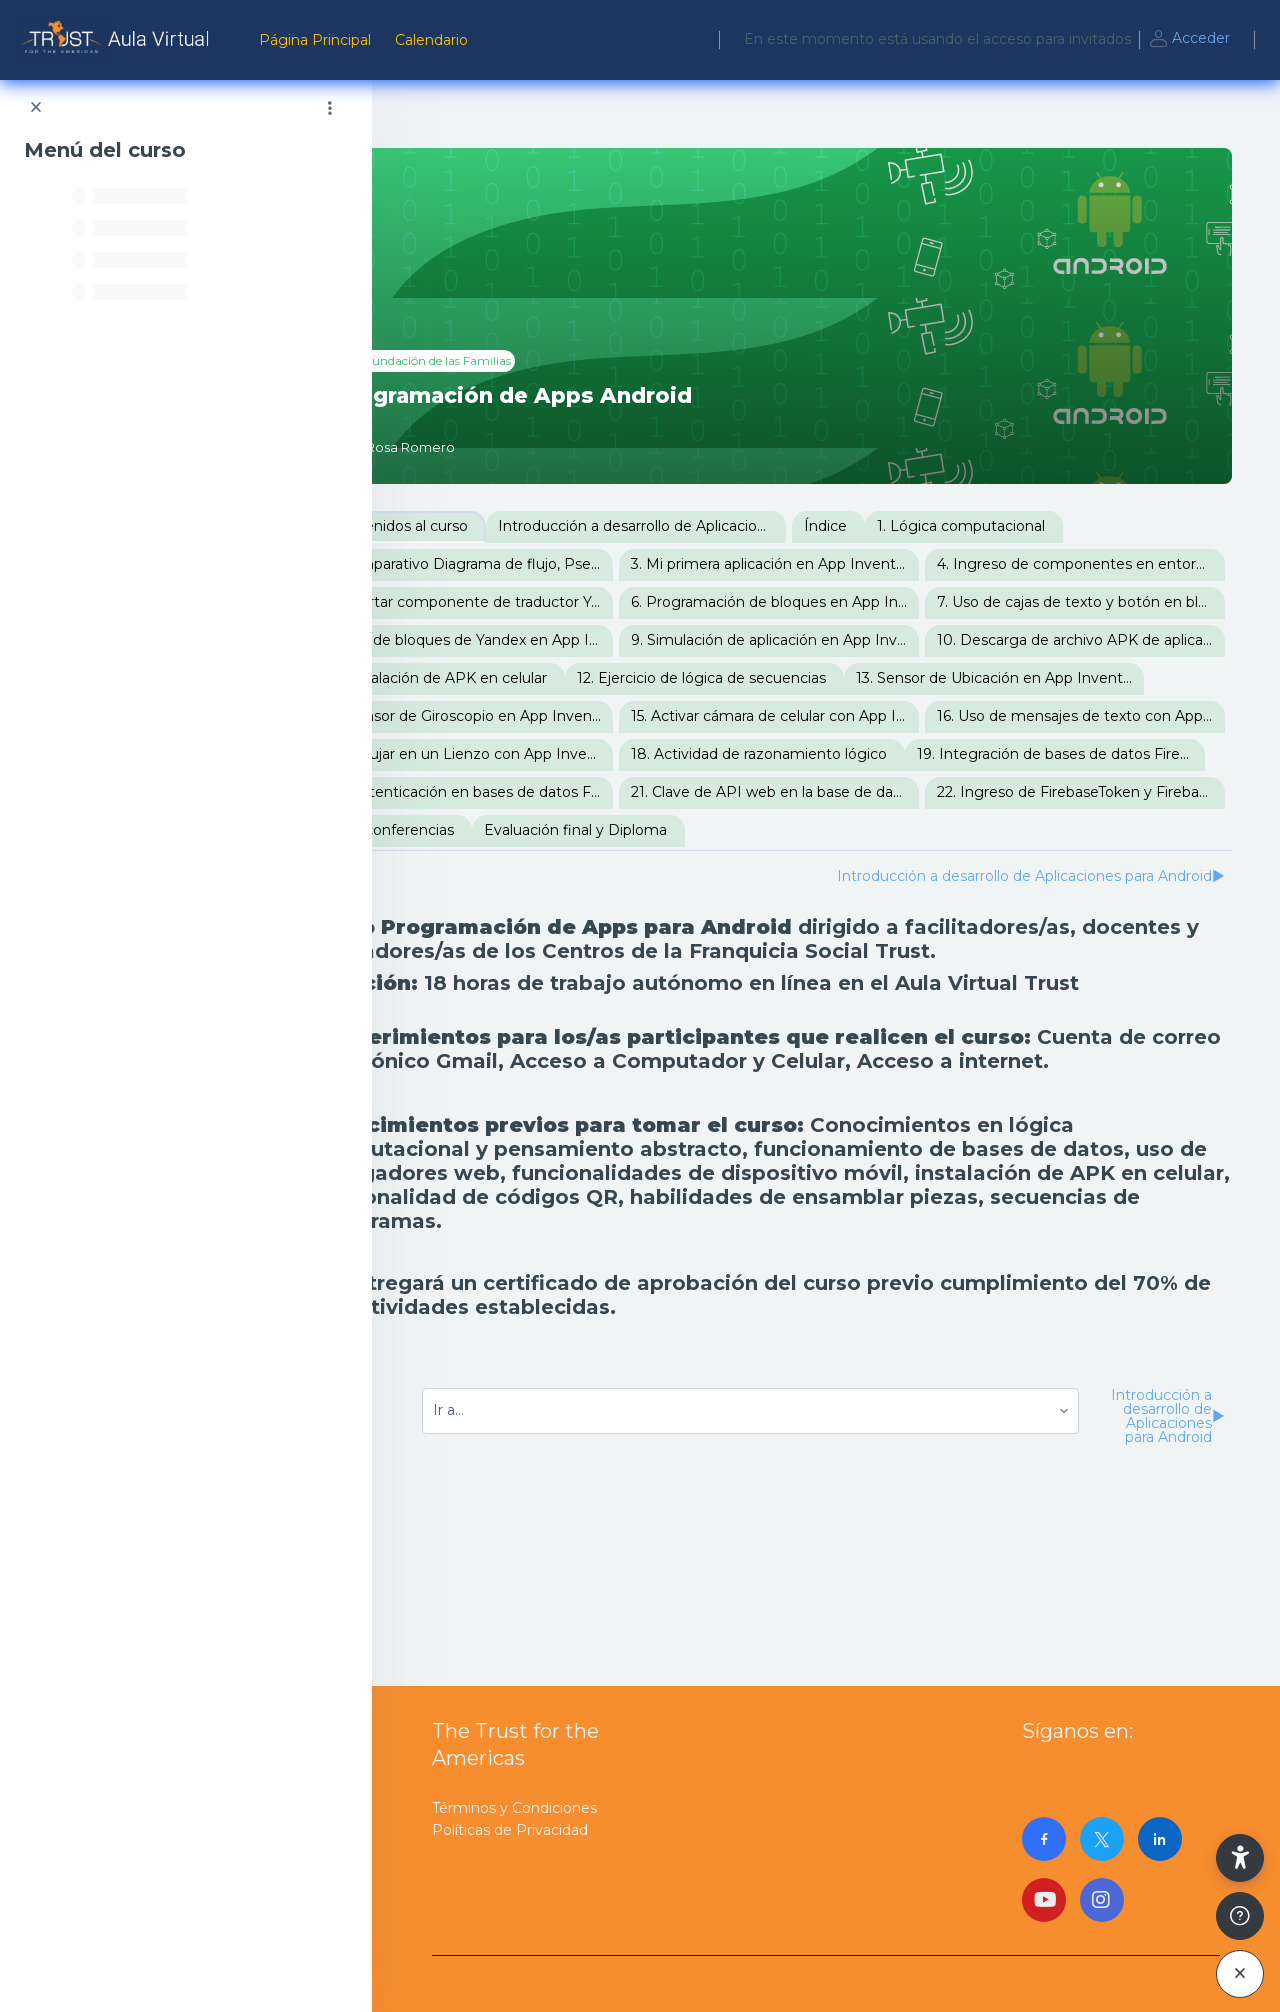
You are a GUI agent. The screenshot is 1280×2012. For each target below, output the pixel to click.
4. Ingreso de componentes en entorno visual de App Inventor (579, 602)
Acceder (1189, 40)
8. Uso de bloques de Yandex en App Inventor (579, 678)
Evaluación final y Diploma (991, 944)
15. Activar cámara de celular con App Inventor (885, 792)
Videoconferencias (805, 944)
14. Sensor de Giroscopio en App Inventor (578, 792)
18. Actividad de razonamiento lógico (563, 868)
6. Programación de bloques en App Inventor (579, 640)
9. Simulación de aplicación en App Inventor (885, 678)
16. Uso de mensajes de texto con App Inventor (579, 830)
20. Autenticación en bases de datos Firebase (579, 906)
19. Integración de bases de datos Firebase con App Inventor (865, 868)
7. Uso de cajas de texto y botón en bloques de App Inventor (885, 640)
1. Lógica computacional (1071, 526)
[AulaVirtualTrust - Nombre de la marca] (117, 40)
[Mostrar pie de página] (1240, 1916)
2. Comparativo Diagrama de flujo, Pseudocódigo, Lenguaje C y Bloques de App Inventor (579, 564)
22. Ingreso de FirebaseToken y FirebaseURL (579, 944)
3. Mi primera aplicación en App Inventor (880, 564)
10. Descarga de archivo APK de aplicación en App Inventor (579, 716)
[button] (1240, 1858)
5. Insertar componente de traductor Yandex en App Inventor (885, 602)
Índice (935, 526)
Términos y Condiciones (514, 1808)
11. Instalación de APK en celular (852, 716)
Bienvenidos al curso (506, 526)
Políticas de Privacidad (510, 1830)
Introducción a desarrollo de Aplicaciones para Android (752, 526)
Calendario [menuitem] (431, 40)
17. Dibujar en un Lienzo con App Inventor (885, 830)
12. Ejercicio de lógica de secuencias (559, 754)
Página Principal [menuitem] (315, 40)
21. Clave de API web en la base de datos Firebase (885, 906)
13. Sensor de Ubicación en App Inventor (854, 754)
